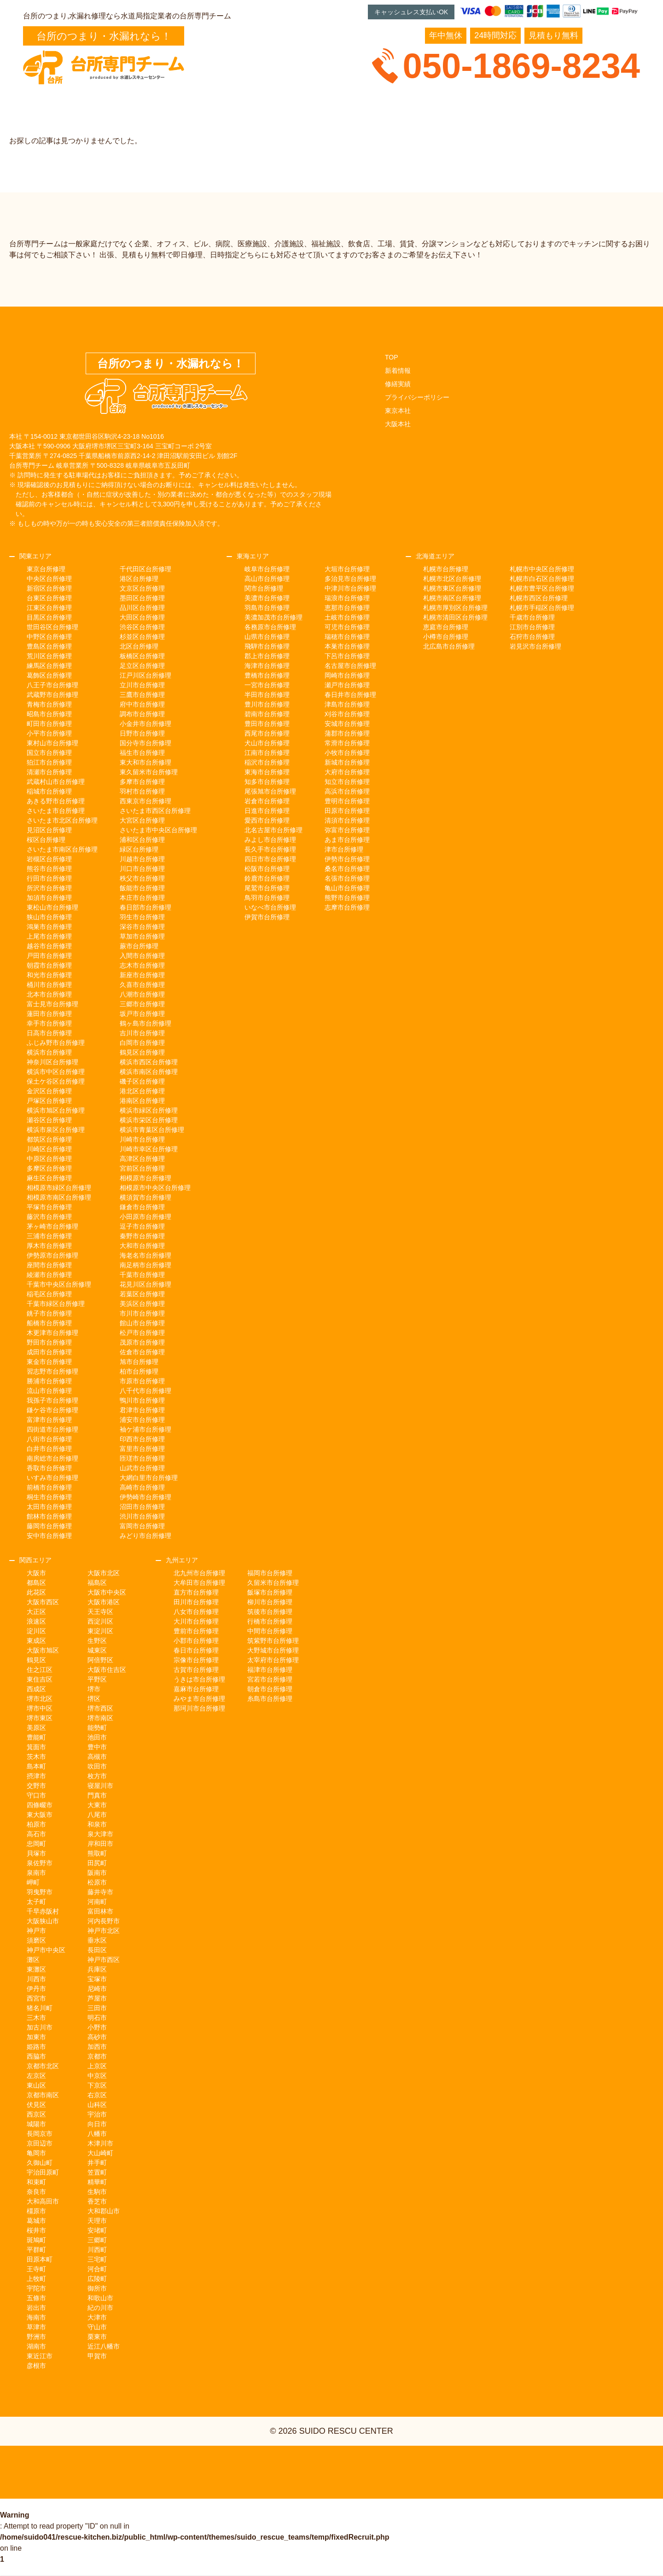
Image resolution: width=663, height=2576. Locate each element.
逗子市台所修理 (142, 1226)
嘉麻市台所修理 (196, 1689)
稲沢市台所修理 (267, 762)
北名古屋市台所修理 (273, 830)
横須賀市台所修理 (145, 1197)
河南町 (97, 1901)
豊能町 (36, 1737)
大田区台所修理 (142, 617)
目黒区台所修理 (49, 617)
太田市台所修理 (49, 1506)
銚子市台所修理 (49, 1313)
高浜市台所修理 (347, 791)
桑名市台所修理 (347, 868)
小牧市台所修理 (347, 752)
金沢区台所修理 (49, 1091)
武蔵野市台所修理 (52, 694)
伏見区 (36, 2104)
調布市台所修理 (142, 714)
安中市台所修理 (49, 1535)
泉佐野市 (39, 1863)
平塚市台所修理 (49, 1207)
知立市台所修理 (347, 781)
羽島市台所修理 (267, 607)
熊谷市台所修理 (49, 868)
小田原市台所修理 (145, 1216)
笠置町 (97, 2172)
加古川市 (39, 2027)
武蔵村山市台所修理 (56, 781)
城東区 (97, 1650)
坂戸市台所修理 (142, 1013)
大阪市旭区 (43, 1650)
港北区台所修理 (142, 1091)
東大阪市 (39, 1814)
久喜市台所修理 (142, 984)
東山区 (36, 2085)
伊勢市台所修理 (347, 859)
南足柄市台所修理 (145, 1265)
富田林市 (100, 1911)
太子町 (36, 1901)
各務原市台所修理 (270, 627)
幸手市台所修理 (49, 1023)
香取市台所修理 (49, 1468)
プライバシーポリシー (417, 397)
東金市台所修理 (49, 1361)
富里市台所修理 (142, 1448)
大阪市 (36, 1573)
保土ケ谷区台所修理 (56, 1081)
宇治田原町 (43, 2172)
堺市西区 (100, 1708)
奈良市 (36, 2191)
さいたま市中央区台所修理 (158, 830)
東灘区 (36, 1969)
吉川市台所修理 (142, 1033)
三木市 (36, 2017)
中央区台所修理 (49, 578)
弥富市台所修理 (347, 830)
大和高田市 (43, 2201)
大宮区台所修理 (142, 820)
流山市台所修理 (49, 1390)
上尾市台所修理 (49, 936)
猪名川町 (39, 2008)
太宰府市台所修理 (273, 1660)
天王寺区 (100, 1611)
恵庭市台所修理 (445, 627)
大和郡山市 (103, 2211)
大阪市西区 (43, 1602)
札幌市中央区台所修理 (542, 569)
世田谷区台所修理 (52, 627)
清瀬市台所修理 (49, 772)
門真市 (97, 1795)
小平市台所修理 (49, 733)
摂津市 (36, 1776)
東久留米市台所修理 (149, 772)
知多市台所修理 (267, 781)
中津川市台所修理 (350, 588)
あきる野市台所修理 (56, 801)
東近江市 (39, 2356)
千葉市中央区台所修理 (59, 1284)
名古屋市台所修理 (350, 665)
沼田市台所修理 (142, 1506)
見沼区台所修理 (49, 830)
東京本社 (398, 410)
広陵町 (97, 2278)
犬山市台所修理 (267, 743)
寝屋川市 (100, 1785)
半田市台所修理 (267, 694)
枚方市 (97, 1776)
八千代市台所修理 (145, 1390)
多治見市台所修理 (350, 578)
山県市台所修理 (267, 636)
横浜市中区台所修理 (56, 1071)
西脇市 (36, 2056)
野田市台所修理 (49, 1342)
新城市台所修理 (347, 762)
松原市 (97, 1882)
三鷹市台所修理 (142, 694)
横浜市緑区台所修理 (149, 1110)
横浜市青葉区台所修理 (152, 1129)
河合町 (97, 2269)
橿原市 (36, 2211)
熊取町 (97, 1853)
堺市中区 (39, 1708)
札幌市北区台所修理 (452, 578)
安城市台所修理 (347, 723)
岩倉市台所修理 (267, 801)
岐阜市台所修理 (267, 569)
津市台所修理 (344, 849)
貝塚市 (36, 1853)
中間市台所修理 (269, 1631)
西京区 (36, 2114)
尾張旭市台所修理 (270, 791)
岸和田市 (100, 1843)
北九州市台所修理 (199, 1573)
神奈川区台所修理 (52, 1062)
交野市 (36, 1785)
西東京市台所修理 (145, 801)
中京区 (97, 2075)
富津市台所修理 (49, 1419)
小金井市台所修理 (145, 723)
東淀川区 (100, 1631)
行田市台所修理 (49, 878)
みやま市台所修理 (199, 1698)
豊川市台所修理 (267, 704)
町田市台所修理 (49, 723)
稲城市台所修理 (49, 791)
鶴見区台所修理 (142, 1052)
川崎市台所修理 (142, 1139)
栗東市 (97, 2336)
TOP (391, 357)
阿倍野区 (100, 1660)
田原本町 (39, 2259)
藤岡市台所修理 (49, 1526)
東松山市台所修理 (52, 907)
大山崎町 (100, 2153)
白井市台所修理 (49, 1448)
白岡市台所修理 (142, 1042)
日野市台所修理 (142, 733)
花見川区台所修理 (145, 1284)
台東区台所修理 (49, 598)
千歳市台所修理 (532, 617)
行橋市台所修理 (269, 1621)
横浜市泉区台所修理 (56, 1129)
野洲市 (36, 2336)
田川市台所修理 (196, 1602)
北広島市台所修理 (449, 646)
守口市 (36, 1795)
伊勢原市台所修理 (52, 1255)
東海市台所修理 (267, 772)
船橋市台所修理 (49, 1323)
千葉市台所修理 (142, 1274)
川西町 (97, 2249)
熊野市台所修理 (347, 897)
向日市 (97, 2124)
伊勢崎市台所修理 (145, 1497)
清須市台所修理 (347, 820)
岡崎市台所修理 (347, 675)
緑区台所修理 (139, 849)
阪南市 (97, 1872)
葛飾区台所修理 (49, 675)
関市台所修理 (263, 588)
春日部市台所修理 (145, 907)
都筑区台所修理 (49, 1139)
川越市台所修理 (142, 859)
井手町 (97, 2162)
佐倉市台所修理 (142, 1352)
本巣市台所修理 (347, 646)
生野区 (97, 1640)
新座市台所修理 (142, 975)
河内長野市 (103, 1921)
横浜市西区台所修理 (149, 1062)
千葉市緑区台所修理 (56, 1303)
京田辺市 (39, 2143)
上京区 (97, 2066)
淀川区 (36, 1631)
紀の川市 (100, 2307)
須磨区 (36, 1940)
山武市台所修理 (142, 1468)
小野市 (97, 2027)
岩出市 (36, 2307)
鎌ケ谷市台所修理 (52, 1410)
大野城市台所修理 (273, 1650)
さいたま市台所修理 (56, 810)
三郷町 (97, 2240)
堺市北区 (39, 1698)
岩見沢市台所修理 (535, 646)
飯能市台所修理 (142, 888)
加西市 (97, 2046)
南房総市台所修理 (52, 1458)
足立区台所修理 (142, 665)
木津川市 (100, 2143)
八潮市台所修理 (142, 994)
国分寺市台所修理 (145, 743)
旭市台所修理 (139, 1361)
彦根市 (36, 2365)
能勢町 (97, 1727)
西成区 (36, 1689)
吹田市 (97, 1766)
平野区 (97, 1679)
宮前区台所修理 (142, 1168)
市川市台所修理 (142, 1313)
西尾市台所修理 (267, 733)
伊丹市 (36, 1988)
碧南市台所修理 (267, 714)
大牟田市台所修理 (199, 1582)
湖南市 (36, 2346)
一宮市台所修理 (267, 685)
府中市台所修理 (142, 704)
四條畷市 (39, 1805)
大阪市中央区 (106, 1592)
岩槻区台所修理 (49, 859)
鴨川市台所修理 (142, 1400)
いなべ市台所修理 (270, 907)
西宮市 (36, 1998)
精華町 (97, 2182)
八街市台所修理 (49, 1439)
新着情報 (398, 370)
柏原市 (36, 1824)
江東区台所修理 (49, 607)
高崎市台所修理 (142, 1487)
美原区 (36, 1727)
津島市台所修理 (347, 704)
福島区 (97, 1582)
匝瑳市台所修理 (142, 1458)
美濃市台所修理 (267, 598)
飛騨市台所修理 (267, 646)
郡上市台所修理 (267, 656)
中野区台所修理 (49, 636)
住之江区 (39, 1669)
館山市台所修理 (142, 1323)
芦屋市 (97, 1998)
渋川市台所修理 (142, 1516)
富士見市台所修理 (52, 1004)
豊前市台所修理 (196, 1631)
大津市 (97, 2317)
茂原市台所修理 (142, 1342)
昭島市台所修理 (49, 714)
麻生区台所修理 (49, 1178)
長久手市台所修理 (270, 849)
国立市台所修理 (49, 752)
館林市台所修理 (49, 1516)
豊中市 (97, 1747)
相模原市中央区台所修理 (155, 1187)
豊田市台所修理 (267, 723)
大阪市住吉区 (106, 1669)
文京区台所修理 (142, 588)
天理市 (97, 2220)
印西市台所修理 (142, 1439)
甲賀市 (97, 2356)
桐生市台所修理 (49, 1497)
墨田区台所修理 (142, 598)
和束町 (36, 2182)
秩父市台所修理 (142, 878)
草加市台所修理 (142, 936)
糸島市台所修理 (269, 1698)
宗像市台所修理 (196, 1660)
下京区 (97, 2085)
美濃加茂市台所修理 (273, 617)
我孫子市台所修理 (52, 1400)
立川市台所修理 (142, 685)
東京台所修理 (46, 569)
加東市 (36, 2037)
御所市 (97, 2288)
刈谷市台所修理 (347, 714)
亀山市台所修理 (347, 888)
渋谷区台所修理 (142, 627)
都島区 (36, 1582)
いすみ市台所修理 (52, 1477)
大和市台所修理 (142, 1245)
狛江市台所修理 (49, 762)
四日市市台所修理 (270, 859)
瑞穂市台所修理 (347, 636)
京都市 (97, 2056)
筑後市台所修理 (269, 1611)
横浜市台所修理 (49, 1052)
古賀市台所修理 (196, 1669)
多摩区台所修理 (49, 1168)
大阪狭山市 (43, 1921)
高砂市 (97, 2037)
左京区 (36, 2075)
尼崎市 (97, 1988)
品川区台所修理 (142, 607)
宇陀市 (36, 2288)
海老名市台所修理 (145, 1255)
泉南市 (36, 1872)
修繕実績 (398, 384)
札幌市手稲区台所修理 (542, 607)
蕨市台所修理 (139, 946)
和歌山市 (100, 2298)
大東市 (97, 1805)
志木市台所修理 (142, 965)
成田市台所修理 (49, 1352)
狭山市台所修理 (49, 917)
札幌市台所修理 (445, 569)
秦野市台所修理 (142, 1236)
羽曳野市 (39, 1892)
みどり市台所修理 (145, 1535)
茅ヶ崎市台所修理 (52, 1226)
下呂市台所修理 (347, 656)
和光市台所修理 (49, 975)
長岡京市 (39, 2133)
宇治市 (97, 2114)
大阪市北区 (103, 1573)
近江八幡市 (103, 2346)
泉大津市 (100, 1834)
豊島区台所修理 (49, 646)
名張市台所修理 (347, 878)
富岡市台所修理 (142, 1526)
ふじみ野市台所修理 (56, 1042)
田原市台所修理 (347, 810)
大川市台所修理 (196, 1621)
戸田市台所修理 (49, 955)
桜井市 (36, 2230)
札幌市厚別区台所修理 (455, 607)
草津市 (36, 2327)
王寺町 (36, 2269)
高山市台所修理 (267, 578)
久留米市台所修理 (273, 1582)
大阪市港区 (103, 1602)
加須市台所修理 (49, 897)
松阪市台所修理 (267, 868)
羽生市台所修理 (142, 917)
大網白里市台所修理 (149, 1477)
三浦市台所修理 (49, 1236)
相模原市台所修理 (145, 1178)
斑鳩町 (36, 2240)
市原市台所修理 (142, 1381)
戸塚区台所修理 (49, 1100)
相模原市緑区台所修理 (59, 1187)
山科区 (97, 2104)
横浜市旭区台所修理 (56, 1110)
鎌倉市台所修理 (142, 1207)
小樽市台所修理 (445, 636)
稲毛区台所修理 (49, 1294)
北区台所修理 (139, 646)
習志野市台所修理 (52, 1371)
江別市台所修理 (532, 627)
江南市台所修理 (267, 752)
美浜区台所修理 (142, 1303)
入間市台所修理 (142, 955)
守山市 (97, 2327)
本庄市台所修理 (142, 897)
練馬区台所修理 (49, 665)
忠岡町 (36, 1843)
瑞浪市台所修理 (347, 598)
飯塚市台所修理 (269, 1592)
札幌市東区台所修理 (452, 588)
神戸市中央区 (46, 1950)
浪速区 (36, 1621)
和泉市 (97, 1824)
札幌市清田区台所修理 (455, 617)
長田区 (97, 1950)
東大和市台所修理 (145, 762)
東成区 (36, 1640)
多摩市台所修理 (142, 781)
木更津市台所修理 (52, 1332)
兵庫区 (97, 1969)
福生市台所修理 (142, 752)
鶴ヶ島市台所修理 (145, 1023)
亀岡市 (36, 2153)
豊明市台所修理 (347, 801)
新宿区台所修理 (49, 588)
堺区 (93, 1698)
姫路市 (36, 2046)
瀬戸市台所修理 (347, 685)
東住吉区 (39, 1679)
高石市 (36, 1834)
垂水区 (97, 1940)
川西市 (36, 1979)
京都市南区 (43, 2095)
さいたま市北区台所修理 (62, 820)
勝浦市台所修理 (49, 1381)
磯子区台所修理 (142, 1081)
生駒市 (97, 2191)
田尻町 (97, 1863)
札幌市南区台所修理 (452, 598)
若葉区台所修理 (142, 1294)
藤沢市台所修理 (49, 1216)
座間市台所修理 (49, 1265)
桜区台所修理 (46, 839)
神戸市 (36, 1930)
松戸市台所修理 (142, 1332)
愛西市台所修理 (267, 820)
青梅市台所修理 (49, 704)
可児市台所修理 (347, 627)
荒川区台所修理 (49, 656)
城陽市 (36, 2124)
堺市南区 (100, 1718)
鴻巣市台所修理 (49, 926)
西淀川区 (100, 1621)
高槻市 (97, 1756)
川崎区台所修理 (49, 1149)
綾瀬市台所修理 (49, 1274)
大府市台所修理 (347, 772)
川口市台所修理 (142, 868)
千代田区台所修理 (145, 569)
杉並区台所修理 (142, 636)
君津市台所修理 (142, 1410)
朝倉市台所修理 (269, 1689)
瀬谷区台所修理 (49, 1120)
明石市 (97, 2017)
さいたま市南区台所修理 (62, 849)
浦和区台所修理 (142, 839)
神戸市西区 (103, 1959)
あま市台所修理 (347, 839)
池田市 (97, 1737)
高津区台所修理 (142, 1158)
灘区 (33, 1959)
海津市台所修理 (267, 665)
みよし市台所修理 (270, 839)
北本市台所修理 (49, 994)
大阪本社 (398, 424)
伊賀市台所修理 (267, 917)
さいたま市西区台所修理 (155, 810)
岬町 (33, 1882)
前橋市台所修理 (49, 1487)
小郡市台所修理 (196, 1640)
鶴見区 (36, 1660)
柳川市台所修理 (269, 1602)
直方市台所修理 (196, 1592)
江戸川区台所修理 (145, 675)
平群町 (36, 2249)
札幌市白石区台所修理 (542, 578)
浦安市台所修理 (142, 1419)
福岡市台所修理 (269, 1573)
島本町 (36, 1766)
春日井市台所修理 (350, 694)
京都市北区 (43, 2066)
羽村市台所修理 (142, 791)
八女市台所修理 (196, 1611)
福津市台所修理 (269, 1669)
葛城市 (36, 2220)
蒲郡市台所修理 (347, 733)
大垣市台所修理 (347, 569)
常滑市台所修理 (347, 743)
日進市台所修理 (267, 810)
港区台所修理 (139, 578)
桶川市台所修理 (49, 984)
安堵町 (97, 2230)
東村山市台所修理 (52, 743)
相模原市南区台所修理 (59, 1197)
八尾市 (97, 1814)
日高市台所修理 (49, 1033)
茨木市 (36, 1756)
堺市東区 (39, 1718)
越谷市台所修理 (49, 946)
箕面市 (36, 1747)
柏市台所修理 (139, 1371)
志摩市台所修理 (347, 907)
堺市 (93, 1689)
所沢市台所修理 (49, 888)
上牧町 (36, 2278)
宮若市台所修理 (269, 1679)
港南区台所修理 (142, 1100)
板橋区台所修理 (142, 656)
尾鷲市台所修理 (267, 888)
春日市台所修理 (196, 1650)
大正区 (36, 1611)
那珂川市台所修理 (199, 1708)
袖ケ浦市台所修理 (145, 1429)
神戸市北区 (103, 1930)
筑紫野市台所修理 (273, 1640)
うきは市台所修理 (199, 1679)
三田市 (97, 2008)
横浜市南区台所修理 (149, 1071)
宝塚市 (97, 1979)
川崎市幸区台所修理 (149, 1149)
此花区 (36, 1592)
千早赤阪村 (43, 1911)
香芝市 (97, 2201)
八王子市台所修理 (52, 685)
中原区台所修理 (49, 1158)
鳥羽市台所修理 (267, 897)
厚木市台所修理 (49, 1245)
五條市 (36, 2298)
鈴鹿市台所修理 (267, 878)
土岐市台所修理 (347, 617)
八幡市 (97, 2133)
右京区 (97, 2095)
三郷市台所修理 (142, 1004)
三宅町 (97, 2259)
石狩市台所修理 (532, 636)
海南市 (36, 2317)
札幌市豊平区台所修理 (542, 588)
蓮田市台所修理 (49, 1013)
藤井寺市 (100, 1892)
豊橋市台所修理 (267, 675)
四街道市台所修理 (52, 1429)
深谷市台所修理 (142, 926)
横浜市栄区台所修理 (149, 1120)
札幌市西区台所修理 (539, 598)
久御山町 (39, 2162)
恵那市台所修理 (347, 607)
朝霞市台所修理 (49, 965)
